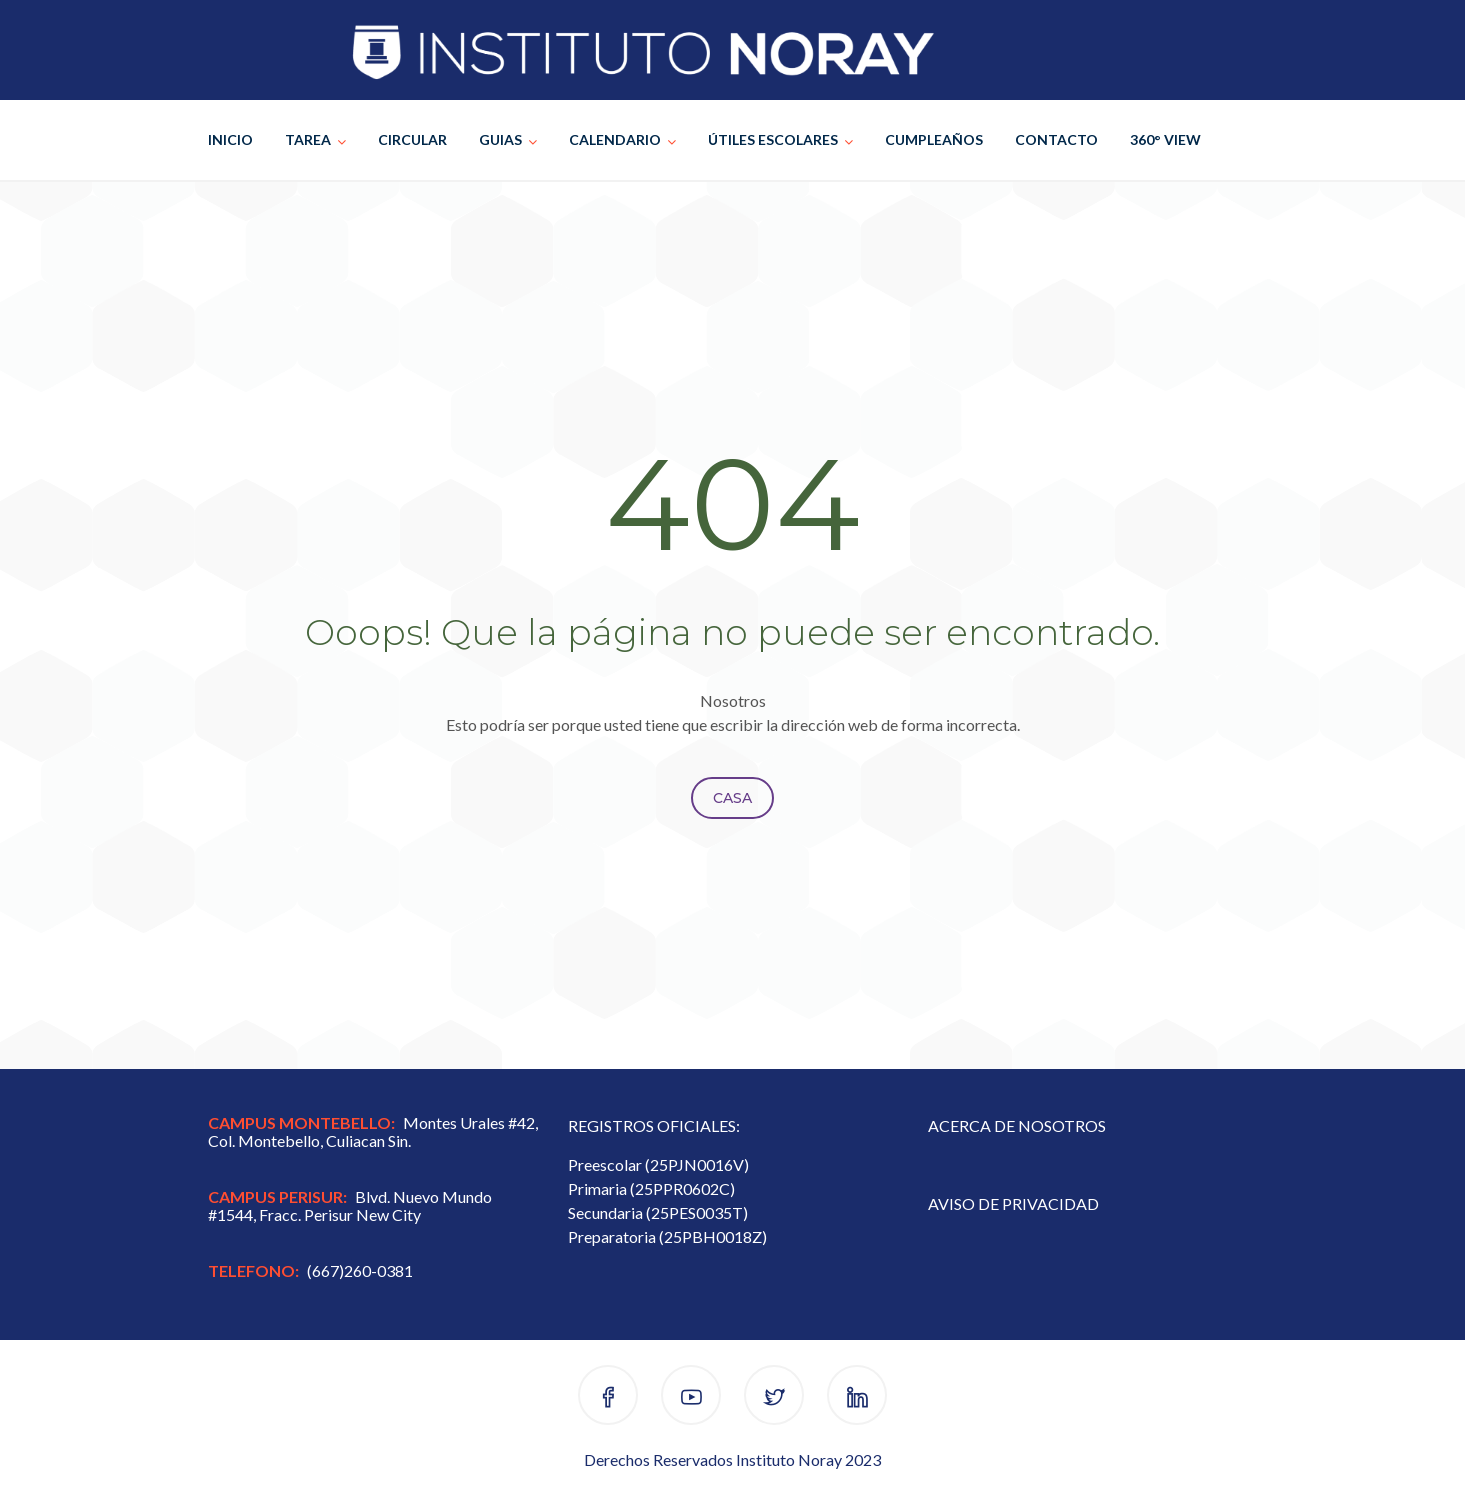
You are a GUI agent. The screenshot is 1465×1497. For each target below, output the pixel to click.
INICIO (230, 139)
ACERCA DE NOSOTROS (1017, 1125)
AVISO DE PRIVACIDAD (1013, 1203)
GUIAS (500, 139)
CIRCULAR (412, 139)
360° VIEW (1165, 139)
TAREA (308, 139)
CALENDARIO (615, 139)
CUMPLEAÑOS (934, 139)
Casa (732, 798)
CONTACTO (1056, 139)
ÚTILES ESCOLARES (773, 139)
